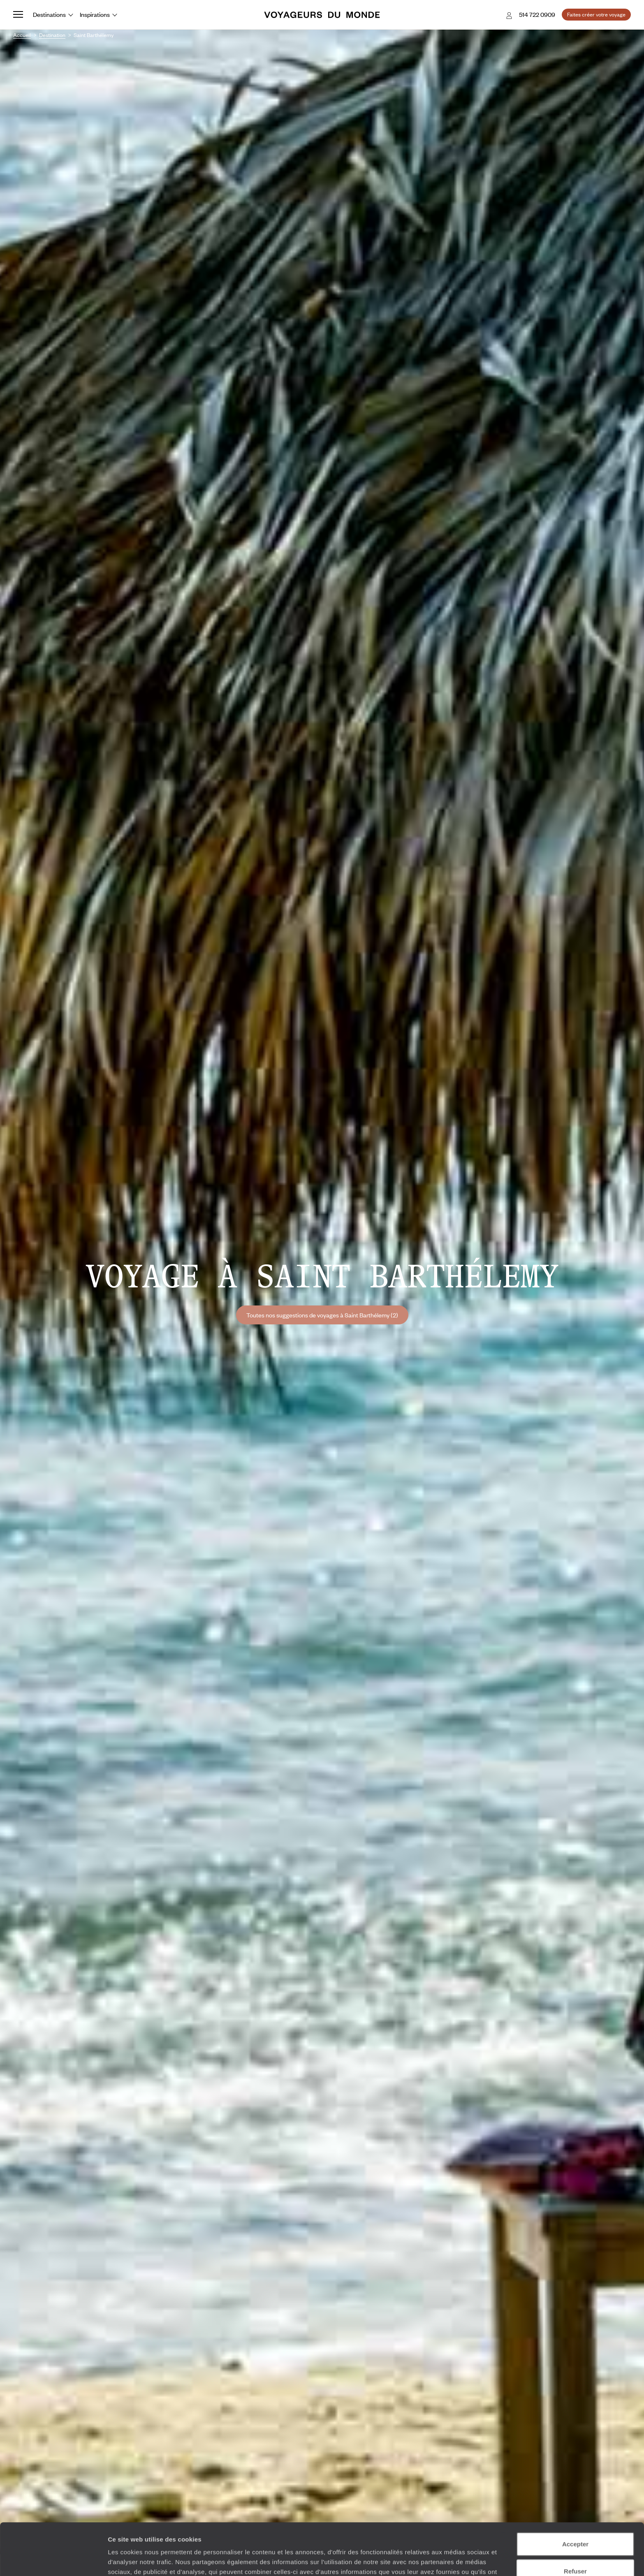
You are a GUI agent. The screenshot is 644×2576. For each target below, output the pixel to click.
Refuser (575, 2522)
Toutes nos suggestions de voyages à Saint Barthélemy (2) (322, 1315)
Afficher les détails (453, 2559)
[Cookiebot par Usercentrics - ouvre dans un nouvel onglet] (53, 2560)
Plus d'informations (291, 2533)
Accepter (575, 2495)
